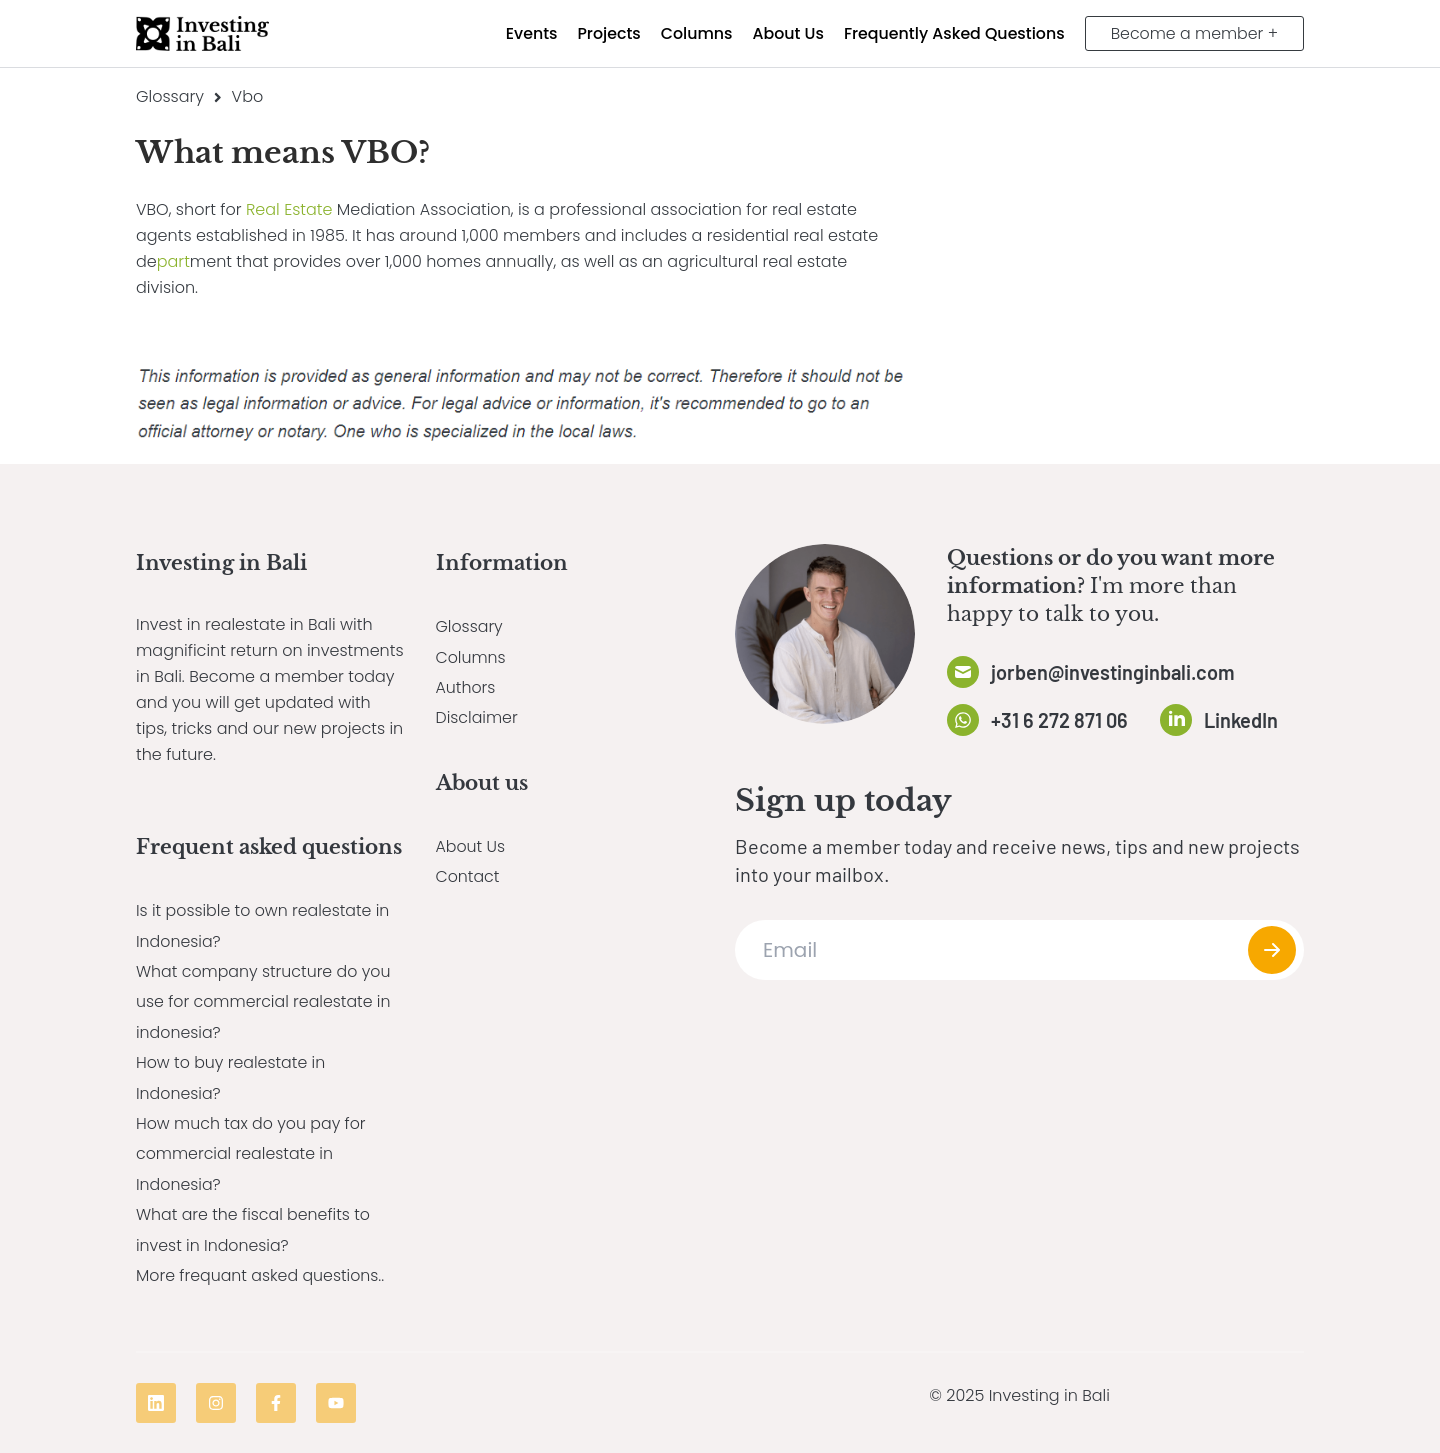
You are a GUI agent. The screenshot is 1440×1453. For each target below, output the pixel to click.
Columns (471, 657)
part (173, 261)
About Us (471, 846)
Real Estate (289, 209)
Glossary (170, 96)
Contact (468, 876)
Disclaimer (477, 717)
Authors (466, 687)
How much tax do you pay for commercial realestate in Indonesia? (252, 1154)
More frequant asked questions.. (261, 1275)
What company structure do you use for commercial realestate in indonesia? (265, 1002)
